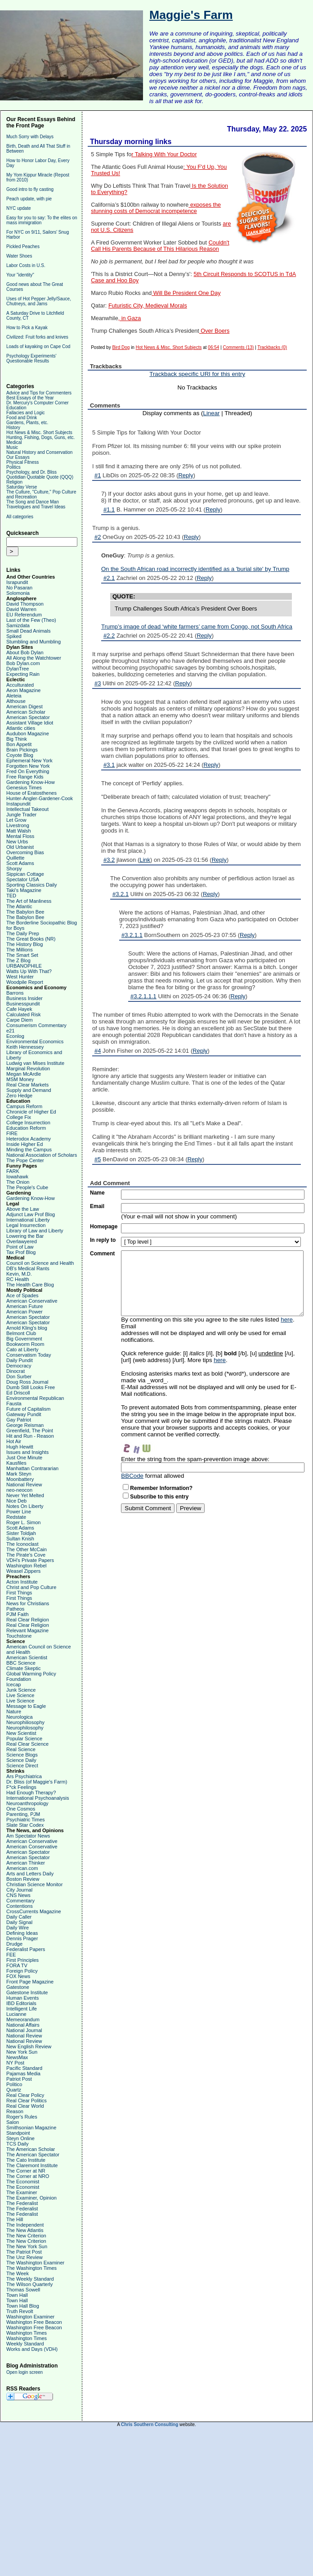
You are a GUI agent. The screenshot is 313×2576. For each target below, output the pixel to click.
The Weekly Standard (30, 2279)
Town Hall (17, 2295)
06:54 (213, 347)
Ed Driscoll (18, 1392)
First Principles (22, 1960)
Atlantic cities (20, 728)
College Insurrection (28, 1122)
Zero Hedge (19, 1095)
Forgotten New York (28, 766)
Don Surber (18, 1376)
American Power (24, 1311)
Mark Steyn (18, 1473)
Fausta (14, 1403)
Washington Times (26, 2333)
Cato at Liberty (22, 1349)
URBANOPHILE (24, 966)
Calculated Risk (23, 1014)
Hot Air (13, 1441)
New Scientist (21, 1733)
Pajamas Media (23, 2073)
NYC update (18, 208)
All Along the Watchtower (33, 658)
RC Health (17, 1279)
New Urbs (17, 841)
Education (16, 407)
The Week (17, 2273)
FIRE (12, 1133)
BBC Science (21, 1663)
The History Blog (24, 944)
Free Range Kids (25, 776)
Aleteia (14, 695)
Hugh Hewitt (19, 1446)
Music (12, 447)
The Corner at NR (25, 2170)
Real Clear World (25, 2106)
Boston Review (22, 1879)
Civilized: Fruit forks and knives (37, 337)
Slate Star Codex (25, 1825)
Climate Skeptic (23, 1668)
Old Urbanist (20, 847)
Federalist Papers (25, 1949)
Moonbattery (20, 1479)
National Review (24, 1484)
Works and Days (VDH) (32, 2349)
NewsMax (17, 2057)
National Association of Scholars (41, 1155)
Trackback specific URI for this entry (197, 374)
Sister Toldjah (21, 1533)
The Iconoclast (22, 1544)
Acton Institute (22, 1582)
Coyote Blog (19, 755)
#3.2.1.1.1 (143, 996)
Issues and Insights (27, 1452)
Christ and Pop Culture (31, 1587)
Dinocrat (15, 1371)
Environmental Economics (34, 1041)
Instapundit (18, 803)
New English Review (28, 2046)
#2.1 (109, 578)
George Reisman (25, 1425)
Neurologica (19, 1717)
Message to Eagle (26, 1706)
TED (11, 895)
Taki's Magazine (23, 890)
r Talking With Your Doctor (164, 154)
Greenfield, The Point (29, 1430)
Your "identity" (20, 274)
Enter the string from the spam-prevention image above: (195, 1459)
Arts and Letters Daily (30, 1873)
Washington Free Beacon (34, 2322)
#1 (97, 475)
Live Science (20, 1695)
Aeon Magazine (23, 690)
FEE (11, 1954)
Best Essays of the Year (30, 397)
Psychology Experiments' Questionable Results (31, 358)
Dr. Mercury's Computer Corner (37, 402)
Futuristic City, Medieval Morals (147, 306)
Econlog (15, 1036)
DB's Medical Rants (27, 1268)
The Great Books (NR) (30, 939)
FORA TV (16, 1965)
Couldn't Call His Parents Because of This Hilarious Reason (160, 246)
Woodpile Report (24, 982)
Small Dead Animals (28, 631)
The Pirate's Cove (25, 1554)
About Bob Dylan (25, 652)
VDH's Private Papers (30, 1560)
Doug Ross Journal (27, 1382)
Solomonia (18, 593)
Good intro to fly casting (30, 189)
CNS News (18, 1895)
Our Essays (18, 457)
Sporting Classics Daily (31, 884)
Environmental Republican (35, 1398)
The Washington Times (31, 2268)
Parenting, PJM (23, 1814)
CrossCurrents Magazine (33, 1911)
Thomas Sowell (23, 2289)
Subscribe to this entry (159, 1497)
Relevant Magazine (27, 1630)
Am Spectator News (28, 1835)
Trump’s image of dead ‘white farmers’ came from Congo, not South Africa (196, 626)
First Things (19, 1592)
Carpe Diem (19, 1020)
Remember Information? (161, 1488)
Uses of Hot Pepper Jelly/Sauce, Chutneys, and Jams (38, 301)
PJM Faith (17, 1614)
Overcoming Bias (25, 852)
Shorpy (14, 868)
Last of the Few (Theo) (31, 620)
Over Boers (214, 331)
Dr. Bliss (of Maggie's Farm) (36, 1781)
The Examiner (21, 2192)
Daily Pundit (19, 1360)
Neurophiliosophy (25, 1722)
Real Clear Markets (27, 1084)
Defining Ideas (22, 1933)
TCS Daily (17, 2143)
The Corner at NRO (27, 2176)
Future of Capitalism (28, 1409)
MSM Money (20, 1079)
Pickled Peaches (23, 246)
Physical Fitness (22, 462)
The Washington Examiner (35, 2262)
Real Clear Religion (27, 1619)
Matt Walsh (18, 830)
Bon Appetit (18, 744)
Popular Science (24, 1738)
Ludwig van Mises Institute (35, 1063)
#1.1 (109, 509)
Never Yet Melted (25, 1495)
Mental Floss (20, 836)
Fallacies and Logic (25, 412)
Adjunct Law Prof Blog (30, 1214)
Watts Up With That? (29, 971)
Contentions (19, 1906)
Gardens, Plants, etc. (27, 422)
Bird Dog (121, 347)
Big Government (24, 1338)
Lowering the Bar (25, 1236)
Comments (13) (238, 347)
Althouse (16, 701)
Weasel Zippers (23, 1571)
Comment (102, 1253)
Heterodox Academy (28, 1138)
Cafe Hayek (19, 1009)
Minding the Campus (29, 1149)
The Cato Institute (25, 2160)
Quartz (13, 2089)
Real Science (21, 1749)
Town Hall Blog (22, 2306)
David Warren (21, 609)
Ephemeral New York (29, 760)
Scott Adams (20, 863)
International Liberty (28, 1219)
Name (97, 1193)
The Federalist (22, 2203)
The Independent (25, 2224)
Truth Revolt (19, 2311)
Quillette (15, 857)
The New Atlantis (25, 2230)
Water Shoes (19, 256)
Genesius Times (24, 787)
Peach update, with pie (29, 198)
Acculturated (20, 685)
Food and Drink (21, 417)
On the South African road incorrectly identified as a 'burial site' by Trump (195, 569)
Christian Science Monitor (34, 1884)
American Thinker (25, 1862)
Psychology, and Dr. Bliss (31, 472)
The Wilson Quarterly (29, 2284)
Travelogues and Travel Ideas (35, 506)
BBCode (132, 1475)
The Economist (22, 2181)
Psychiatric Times (25, 1819)
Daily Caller (18, 1917)
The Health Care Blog (30, 1284)
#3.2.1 (120, 894)
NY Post (15, 2062)
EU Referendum (24, 614)
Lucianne (16, 2014)
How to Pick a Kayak (27, 327)
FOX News (18, 1976)
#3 (97, 683)
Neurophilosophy (25, 1727)
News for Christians (27, 1603)
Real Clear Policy (25, 2095)
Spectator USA (22, 879)
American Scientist (26, 1657)
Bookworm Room (25, 1344)
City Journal (19, 1889)
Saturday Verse (21, 486)
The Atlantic (19, 906)
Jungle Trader (21, 814)
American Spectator (28, 717)
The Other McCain (26, 1549)
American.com (22, 1868)
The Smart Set (22, 955)
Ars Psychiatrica (24, 1776)
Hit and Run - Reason (30, 1436)
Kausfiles (16, 1463)
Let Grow (16, 820)
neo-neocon (19, 1490)
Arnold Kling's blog (26, 1328)
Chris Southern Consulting (149, 2424)
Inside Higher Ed (24, 1144)
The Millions (19, 949)
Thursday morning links (130, 141)
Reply (185, 475)
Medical (14, 442)
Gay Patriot (18, 1419)
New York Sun (21, 2052)
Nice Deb (16, 1500)
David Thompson (25, 604)
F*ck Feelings (21, 1787)
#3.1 (109, 764)
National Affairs (23, 2025)
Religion (14, 482)
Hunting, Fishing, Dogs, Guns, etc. (40, 437)
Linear (211, 413)
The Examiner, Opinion (31, 2197)
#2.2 (109, 635)
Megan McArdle (23, 1074)
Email (97, 1206)
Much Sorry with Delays (30, 136)
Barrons (15, 993)
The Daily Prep (22, 933)
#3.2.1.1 (132, 935)
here (287, 1319)
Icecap (13, 1684)
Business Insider (24, 998)
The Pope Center (25, 1160)
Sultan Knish (20, 1538)
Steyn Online (20, 2138)
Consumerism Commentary (36, 1025)
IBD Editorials (21, 2003)
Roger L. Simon (23, 1522)
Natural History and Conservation (39, 452)
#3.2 (109, 859)
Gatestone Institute (27, 1992)
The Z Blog (18, 960)
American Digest (24, 706)
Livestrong (17, 825)
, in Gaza (129, 318)
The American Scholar (30, 2149)
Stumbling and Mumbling (33, 641)
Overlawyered (21, 1241)
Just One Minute (24, 1457)
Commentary (20, 1900)
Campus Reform (24, 1106)
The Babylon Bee (25, 912)
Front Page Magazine (30, 1981)
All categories (19, 516)
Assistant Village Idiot (29, 722)
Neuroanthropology (27, 1803)
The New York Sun (26, 2246)
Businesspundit (23, 1003)
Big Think (16, 739)
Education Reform (26, 1128)
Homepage (103, 1226)
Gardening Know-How (30, 782)
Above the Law (22, 1209)
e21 (10, 1030)
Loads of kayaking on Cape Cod (38, 346)
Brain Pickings (22, 749)
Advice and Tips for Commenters (39, 392)
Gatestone (17, 1987)
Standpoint (18, 2133)
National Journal (24, 2030)
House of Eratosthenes (31, 793)
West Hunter (20, 976)
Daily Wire (17, 1927)
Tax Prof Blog (21, 1252)
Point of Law (20, 1247)
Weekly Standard (25, 2343)
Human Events (22, 1998)
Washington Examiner (30, 2316)
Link (144, 859)
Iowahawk (17, 1176)
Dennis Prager (22, 1938)
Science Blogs (22, 1754)
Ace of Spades (22, 1295)
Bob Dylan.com (23, 663)
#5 (97, 1159)
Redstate (16, 1517)
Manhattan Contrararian (32, 1468)
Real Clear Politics (26, 2100)
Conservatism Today (28, 1355)
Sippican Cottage (25, 874)
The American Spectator (32, 2154)
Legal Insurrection (25, 1225)
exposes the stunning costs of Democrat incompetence (156, 208)
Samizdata (18, 625)
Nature (13, 1711)
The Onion (17, 1182)
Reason (14, 2111)
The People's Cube (27, 1187)
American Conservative (32, 1301)
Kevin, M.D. (19, 1274)
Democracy (18, 1365)
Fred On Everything (27, 771)
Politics (13, 467)
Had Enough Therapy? (31, 1792)
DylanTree (17, 668)
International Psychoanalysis (37, 1798)
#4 (97, 1050)
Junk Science (21, 1690)
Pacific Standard (24, 2068)
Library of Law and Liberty (34, 1230)
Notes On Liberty (25, 1506)
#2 (97, 537)
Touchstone (18, 1636)
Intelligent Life (21, 2008)
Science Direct (22, 1765)
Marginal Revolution (28, 1068)
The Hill (14, 2219)
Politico (14, 2084)
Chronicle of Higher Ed (31, 1111)
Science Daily (21, 1760)
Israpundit (17, 582)
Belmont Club (21, 1333)
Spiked (14, 636)
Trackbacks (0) (272, 347)
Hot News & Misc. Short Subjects (39, 432)
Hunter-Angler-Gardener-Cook (39, 798)
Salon (12, 2122)
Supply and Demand (28, 1090)
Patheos (15, 1609)
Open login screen (24, 2372)
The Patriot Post (24, 2252)
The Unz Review (24, 2257)
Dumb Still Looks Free (30, 1387)
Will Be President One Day (186, 293)
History (13, 427)
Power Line (18, 1511)
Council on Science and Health (40, 1263)
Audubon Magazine (27, 733)
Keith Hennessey (25, 1047)
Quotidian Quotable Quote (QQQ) (39, 477)
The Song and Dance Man (32, 501)
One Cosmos (20, 1808)
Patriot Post (19, 2079)
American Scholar (25, 712)
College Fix (18, 1117)
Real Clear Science (27, 1744)
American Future (24, 1306)
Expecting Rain (23, 674)
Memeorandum (23, 2019)
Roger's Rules (21, 2116)
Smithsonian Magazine (31, 2127)
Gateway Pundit (23, 1414)
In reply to (103, 1240)
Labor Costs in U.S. (25, 265)
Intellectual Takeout (27, 809)
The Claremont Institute (32, 2165)
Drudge (14, 1944)
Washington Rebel (26, 1565)
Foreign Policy (22, 1971)
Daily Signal (19, 1922)
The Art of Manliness (28, 901)
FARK (12, 1171)
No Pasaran (19, 587)
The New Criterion (26, 2235)
